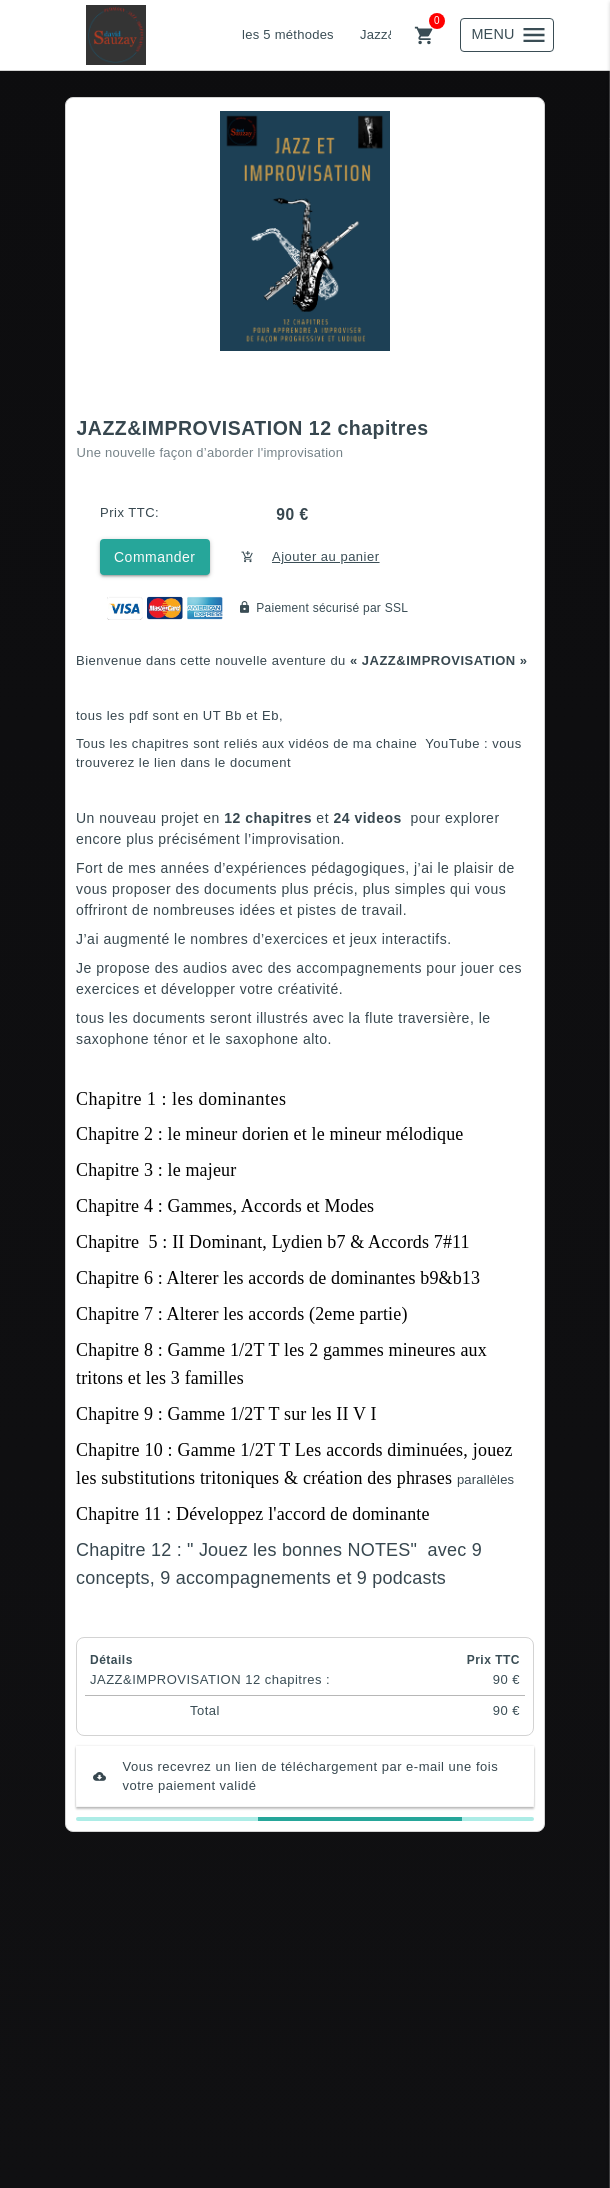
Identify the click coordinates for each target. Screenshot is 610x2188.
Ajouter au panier (326, 556)
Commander (155, 557)
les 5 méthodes (288, 34)
